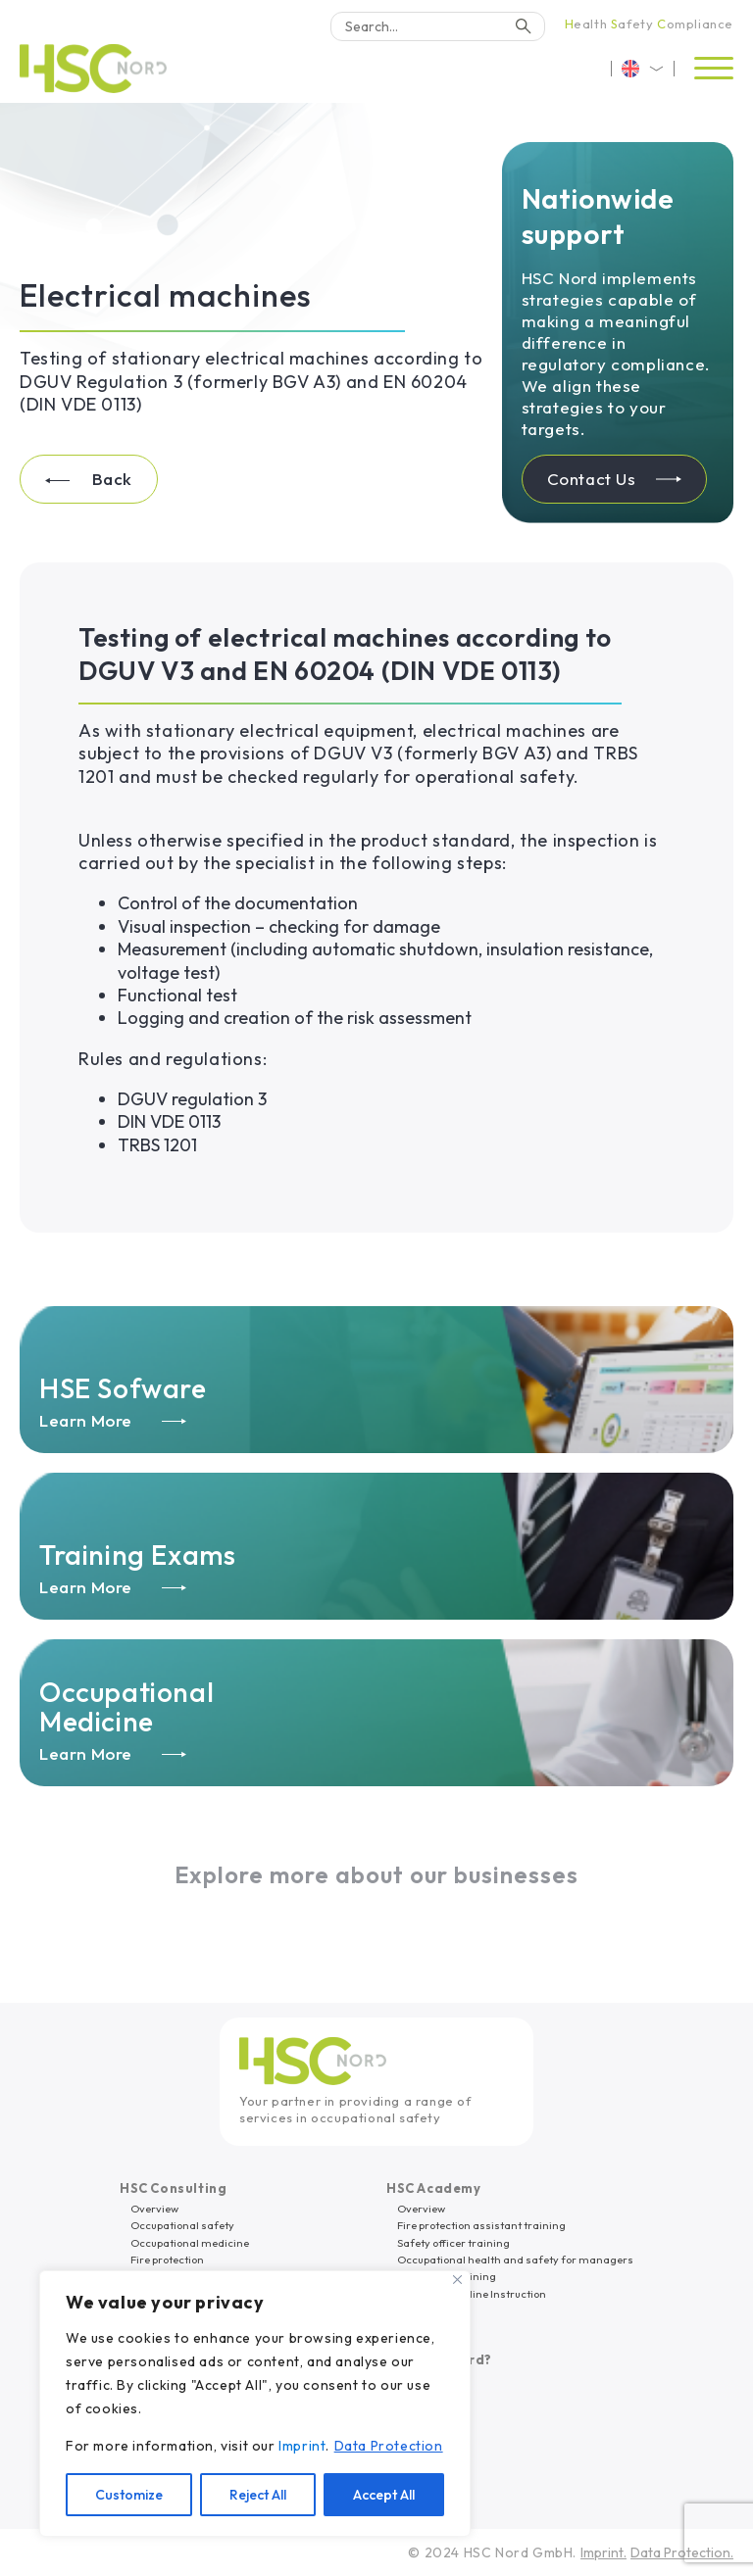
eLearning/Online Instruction (471, 2294)
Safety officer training (453, 2243)
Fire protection (167, 2259)
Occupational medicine (189, 2243)
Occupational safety (182, 2225)
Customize (129, 2494)
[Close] (457, 2279)
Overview (154, 2208)
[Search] (437, 26)
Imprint (302, 2445)
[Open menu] (713, 68)
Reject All (257, 2494)
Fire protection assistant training (481, 2225)
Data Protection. (681, 2552)
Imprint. (603, 2552)
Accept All (384, 2494)
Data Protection (388, 2445)
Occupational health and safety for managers (515, 2259)
